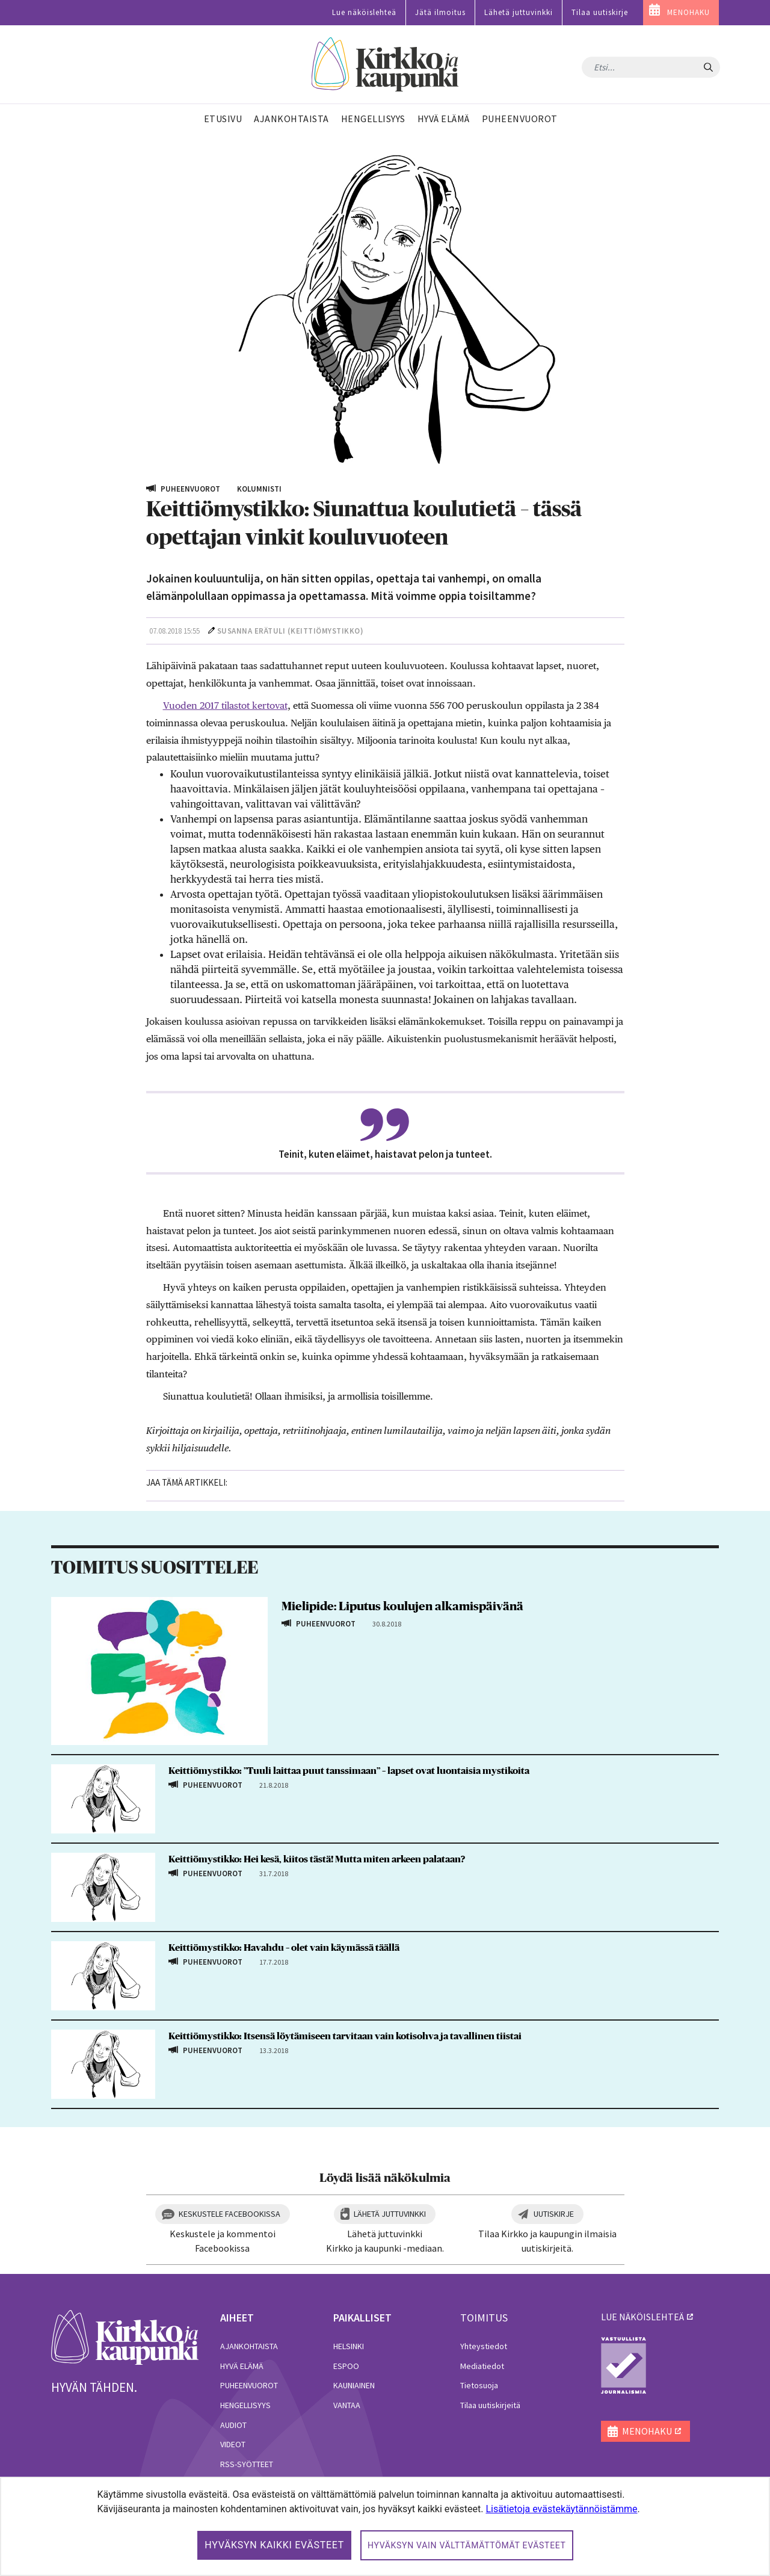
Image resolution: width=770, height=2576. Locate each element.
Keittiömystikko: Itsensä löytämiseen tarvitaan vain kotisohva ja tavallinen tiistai (345, 2036)
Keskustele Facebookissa (229, 2213)
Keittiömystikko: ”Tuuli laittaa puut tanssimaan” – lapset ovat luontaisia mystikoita (348, 1771)
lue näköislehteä (642, 2317)
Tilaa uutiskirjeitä (490, 2405)
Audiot (233, 2425)
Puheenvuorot (249, 2385)
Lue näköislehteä (364, 12)
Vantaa (346, 2405)
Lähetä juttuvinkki (518, 12)
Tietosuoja (479, 2385)
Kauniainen (354, 2385)
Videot (232, 2444)
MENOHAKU (688, 12)
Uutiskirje (554, 2213)
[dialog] (385, 2526)
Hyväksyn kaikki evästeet (274, 2545)
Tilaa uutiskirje (599, 12)
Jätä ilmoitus (440, 12)
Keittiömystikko (325, 631)
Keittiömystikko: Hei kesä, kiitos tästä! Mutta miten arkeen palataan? (316, 1859)
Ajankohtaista (249, 2346)
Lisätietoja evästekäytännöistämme (561, 2509)
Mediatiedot (482, 2366)
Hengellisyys (245, 2405)
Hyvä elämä (241, 2366)
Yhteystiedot (483, 2346)
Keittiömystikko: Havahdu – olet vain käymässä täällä (283, 1948)
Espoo (346, 2366)
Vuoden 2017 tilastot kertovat (225, 705)
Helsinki (348, 2346)
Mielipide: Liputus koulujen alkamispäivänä (402, 1607)
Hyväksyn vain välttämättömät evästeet (467, 2545)
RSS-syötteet (246, 2464)
